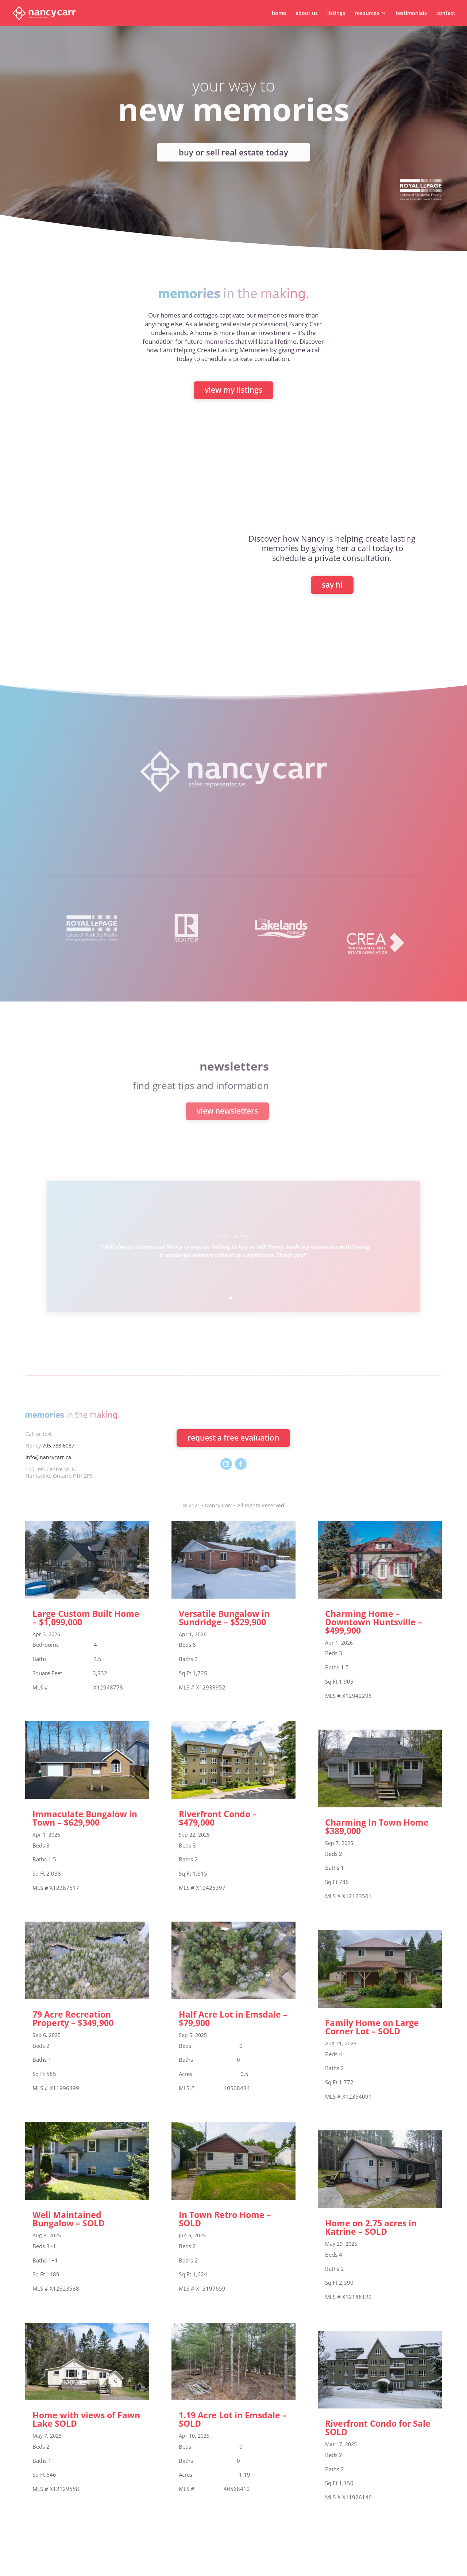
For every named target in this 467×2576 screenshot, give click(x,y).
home (279, 13)
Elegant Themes (98, 2565)
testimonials (411, 13)
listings (336, 13)
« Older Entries (44, 2524)
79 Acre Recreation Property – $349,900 (72, 2018)
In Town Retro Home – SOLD (225, 2219)
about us (307, 13)
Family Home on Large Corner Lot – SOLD (372, 2027)
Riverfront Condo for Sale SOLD (378, 2428)
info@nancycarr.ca (48, 1457)
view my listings (233, 390)
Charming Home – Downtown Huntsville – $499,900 (373, 1622)
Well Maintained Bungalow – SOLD (68, 2219)
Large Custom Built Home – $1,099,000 (85, 1618)
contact (445, 13)
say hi (332, 585)
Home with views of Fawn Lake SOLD (86, 2419)
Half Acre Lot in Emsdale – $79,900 (233, 2018)
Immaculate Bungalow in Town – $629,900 (84, 1818)
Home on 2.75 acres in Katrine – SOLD (371, 2227)
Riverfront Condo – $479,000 (218, 1818)
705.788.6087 (58, 1445)
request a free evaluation (233, 1438)
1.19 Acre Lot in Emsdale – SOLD (233, 2419)
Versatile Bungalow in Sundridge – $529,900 (224, 1618)
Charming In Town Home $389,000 (377, 1826)
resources (367, 13)
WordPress (167, 2565)
